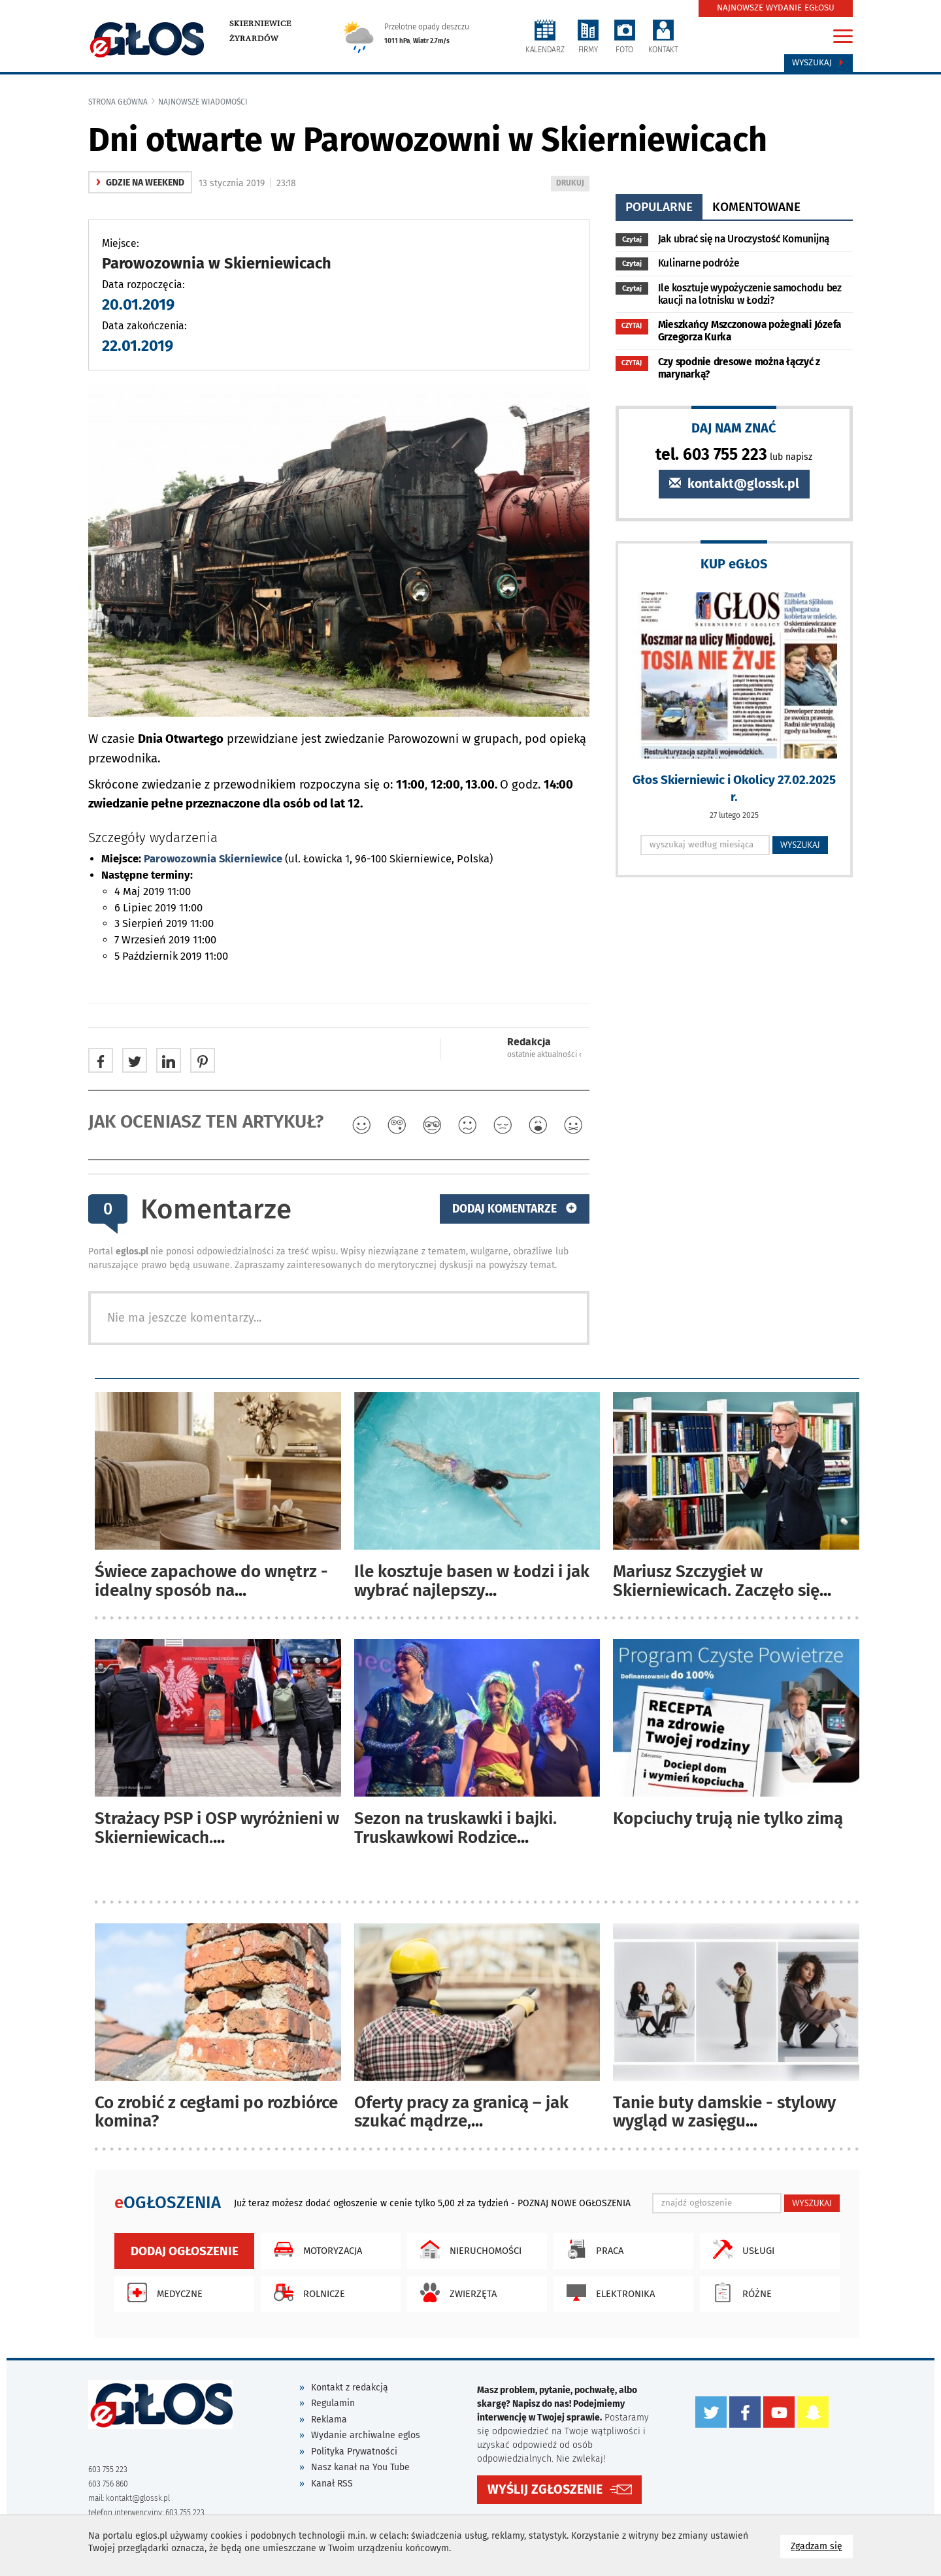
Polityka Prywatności (354, 2451)
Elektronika (607, 2292)
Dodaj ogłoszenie (185, 2250)
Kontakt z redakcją (349, 2387)
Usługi (740, 2249)
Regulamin (333, 2403)
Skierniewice (260, 23)
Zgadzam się (822, 2545)
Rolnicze (306, 2292)
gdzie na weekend (140, 182)
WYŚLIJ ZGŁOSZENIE (545, 2489)
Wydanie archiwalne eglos (365, 2435)
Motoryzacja (314, 2249)
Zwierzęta (455, 2292)
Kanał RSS (332, 2483)
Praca (591, 2249)
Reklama (329, 2419)
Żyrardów (253, 38)
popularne (659, 206)
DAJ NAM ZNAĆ (733, 427)
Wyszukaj (818, 62)
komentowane (756, 206)
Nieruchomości (467, 2249)
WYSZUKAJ (800, 845)
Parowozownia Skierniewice (213, 859)
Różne (739, 2292)
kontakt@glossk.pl (734, 483)
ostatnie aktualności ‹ (544, 1054)
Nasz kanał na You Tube (360, 2467)
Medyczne (162, 2292)
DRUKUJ (572, 183)
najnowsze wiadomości (203, 101)
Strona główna (118, 101)
